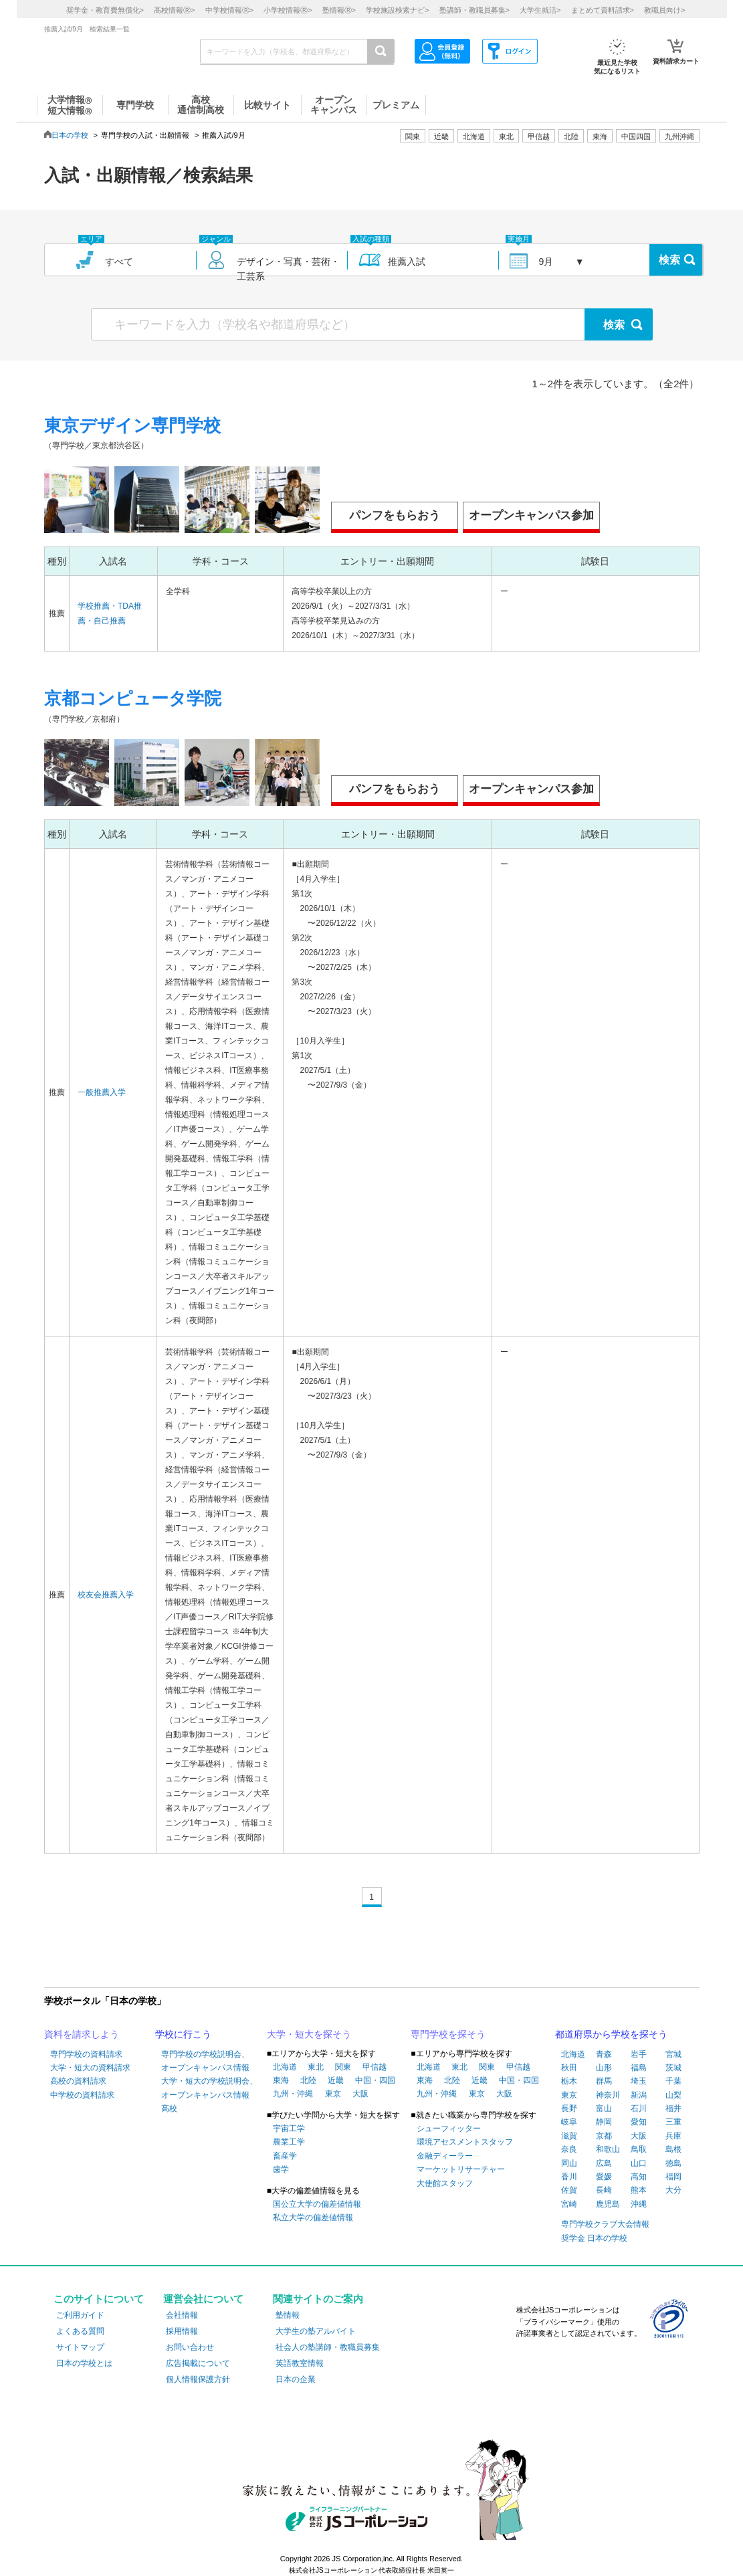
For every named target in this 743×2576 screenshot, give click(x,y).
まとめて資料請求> (602, 10)
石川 (639, 2108)
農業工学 (289, 2142)
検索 (669, 260)
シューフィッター (449, 2128)
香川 (569, 2176)
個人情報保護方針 (198, 2379)
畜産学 (285, 2156)
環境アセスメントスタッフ (465, 2142)
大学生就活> (540, 10)
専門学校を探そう (448, 2034)
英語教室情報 (300, 2363)
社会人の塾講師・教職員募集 (328, 2347)
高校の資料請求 (78, 2081)
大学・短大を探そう (309, 2034)
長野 (569, 2108)
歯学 (281, 2169)
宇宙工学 (289, 2128)
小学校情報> (287, 10)
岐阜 (569, 2121)
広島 (604, 2163)
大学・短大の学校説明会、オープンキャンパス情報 (209, 2087)
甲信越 (374, 2067)
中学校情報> (229, 10)
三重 (673, 2121)
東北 (316, 2067)
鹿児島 (608, 2204)
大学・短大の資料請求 (90, 2067)
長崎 (604, 2190)
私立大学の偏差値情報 (313, 2217)
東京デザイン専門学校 (132, 425)
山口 (639, 2163)
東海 (281, 2080)
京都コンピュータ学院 (132, 698)
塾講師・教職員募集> (474, 10)
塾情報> (339, 10)
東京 (333, 2093)
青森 (604, 2054)
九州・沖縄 (293, 2093)
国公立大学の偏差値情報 (317, 2204)
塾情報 (288, 2315)
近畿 (336, 2080)
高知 (639, 2176)
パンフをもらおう (394, 515)
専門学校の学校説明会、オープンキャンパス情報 (205, 2061)
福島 (639, 2067)
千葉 (673, 2081)
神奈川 (608, 2095)
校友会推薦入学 (106, 1594)
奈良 (569, 2149)
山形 (604, 2067)
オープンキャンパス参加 (531, 515)
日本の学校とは (84, 2363)
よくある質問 (80, 2331)
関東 (343, 2067)
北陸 (308, 2080)
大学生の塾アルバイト (316, 2331)
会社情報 (182, 2315)
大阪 (360, 2093)
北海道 (474, 136)
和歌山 (608, 2149)
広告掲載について (198, 2363)
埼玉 (639, 2081)
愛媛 (604, 2176)
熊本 (639, 2190)
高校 (169, 2108)
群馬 (604, 2081)
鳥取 (639, 2149)
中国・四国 (375, 2080)
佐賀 (569, 2190)
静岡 (604, 2121)
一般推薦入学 (102, 1092)
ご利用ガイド (80, 2315)
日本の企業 (296, 2379)
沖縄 (639, 2204)
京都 (604, 2136)
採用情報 (182, 2331)
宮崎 (569, 2204)
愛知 (639, 2121)
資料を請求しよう (81, 2034)
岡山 (569, 2163)
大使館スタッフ (445, 2183)
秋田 (569, 2067)
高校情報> (174, 10)
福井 (673, 2108)
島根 (673, 2149)
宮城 (673, 2054)
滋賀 (569, 2136)
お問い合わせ (190, 2347)
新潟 (639, 2095)
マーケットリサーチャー (461, 2169)
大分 (673, 2190)
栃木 (569, 2081)
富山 (604, 2108)
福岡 (673, 2176)
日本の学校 (69, 135)
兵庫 (673, 2136)
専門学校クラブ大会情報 (605, 2224)
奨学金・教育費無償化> (105, 10)
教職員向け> (664, 10)
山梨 (673, 2095)
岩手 (639, 2054)
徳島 (673, 2163)
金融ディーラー (445, 2156)
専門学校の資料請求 (86, 2054)
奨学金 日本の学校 (594, 2238)
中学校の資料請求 (82, 2095)
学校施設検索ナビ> (397, 10)
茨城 (673, 2067)
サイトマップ (80, 2347)
